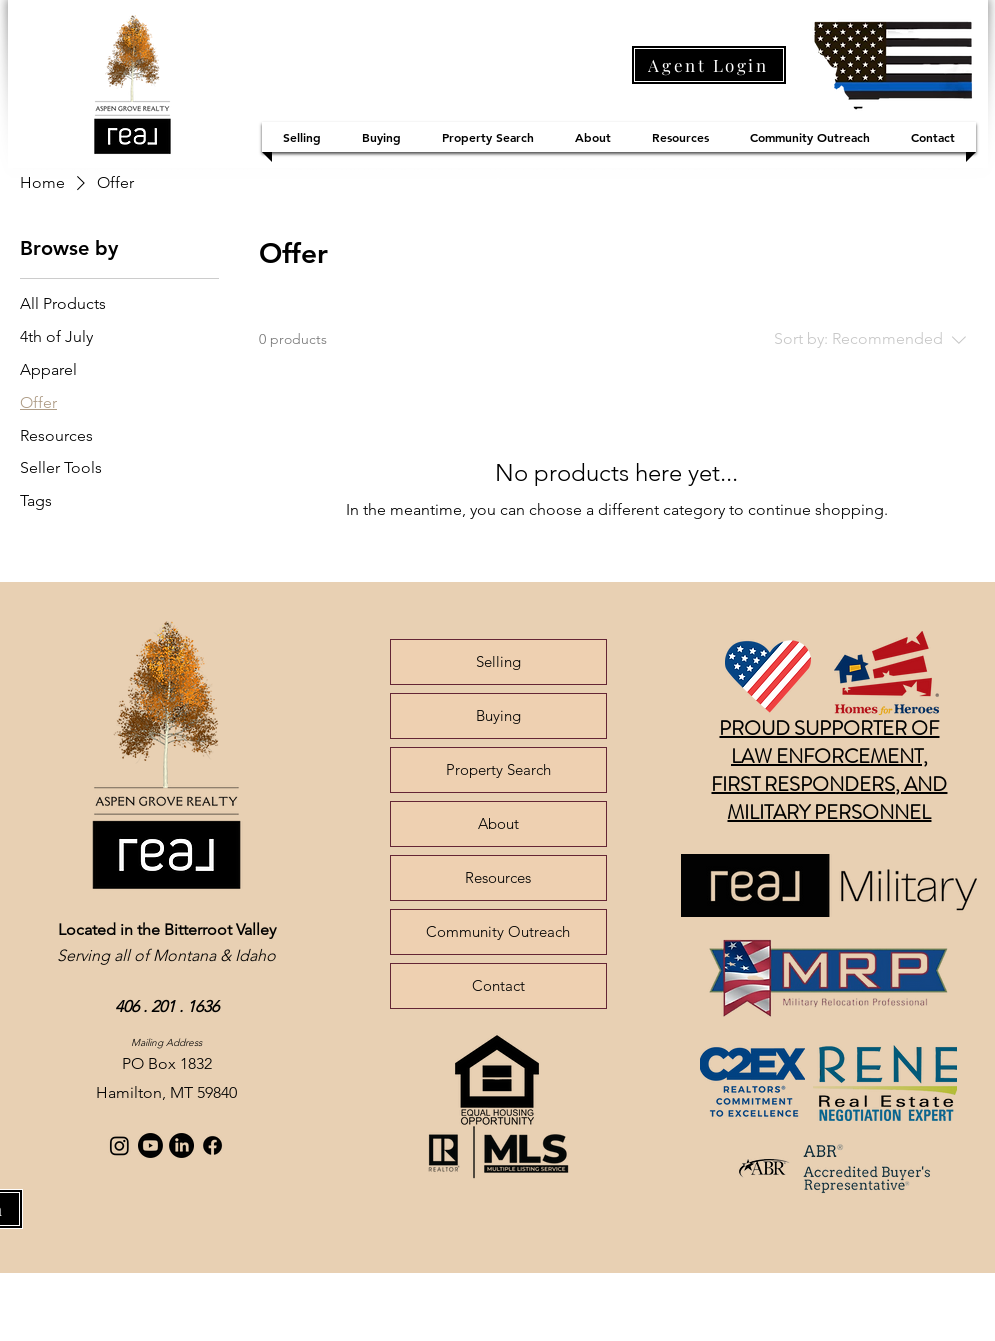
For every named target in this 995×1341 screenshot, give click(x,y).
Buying (498, 715)
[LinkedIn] (181, 1145)
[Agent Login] (709, 65)
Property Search (498, 769)
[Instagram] (119, 1145)
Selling (498, 661)
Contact (498, 985)
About (498, 823)
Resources (498, 877)
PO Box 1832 (167, 1063)
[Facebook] (212, 1145)
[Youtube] (150, 1145)
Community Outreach (498, 931)
